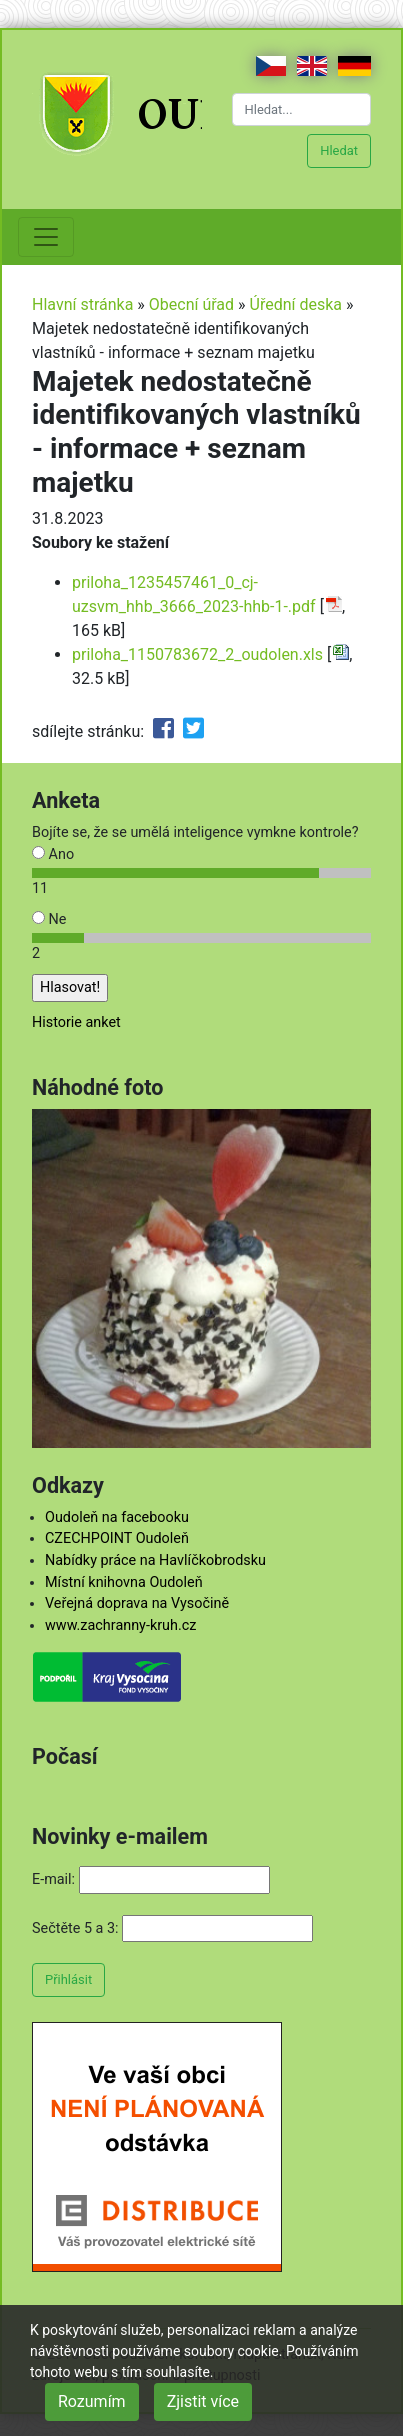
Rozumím (92, 2401)
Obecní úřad (191, 304)
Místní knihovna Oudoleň (124, 1582)
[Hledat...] (302, 109)
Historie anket (76, 1022)
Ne (49, 919)
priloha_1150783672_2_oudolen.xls (197, 654)
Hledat (339, 150)
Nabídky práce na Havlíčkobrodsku (155, 1560)
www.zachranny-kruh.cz (120, 1625)
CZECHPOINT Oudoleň (117, 1538)
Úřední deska (296, 304)
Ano (53, 854)
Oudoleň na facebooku (117, 1517)
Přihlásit (68, 1979)
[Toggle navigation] (46, 237)
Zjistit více (203, 2401)
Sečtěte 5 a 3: (75, 1928)
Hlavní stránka (82, 304)
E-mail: (53, 1879)
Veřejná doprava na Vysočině (137, 1603)
